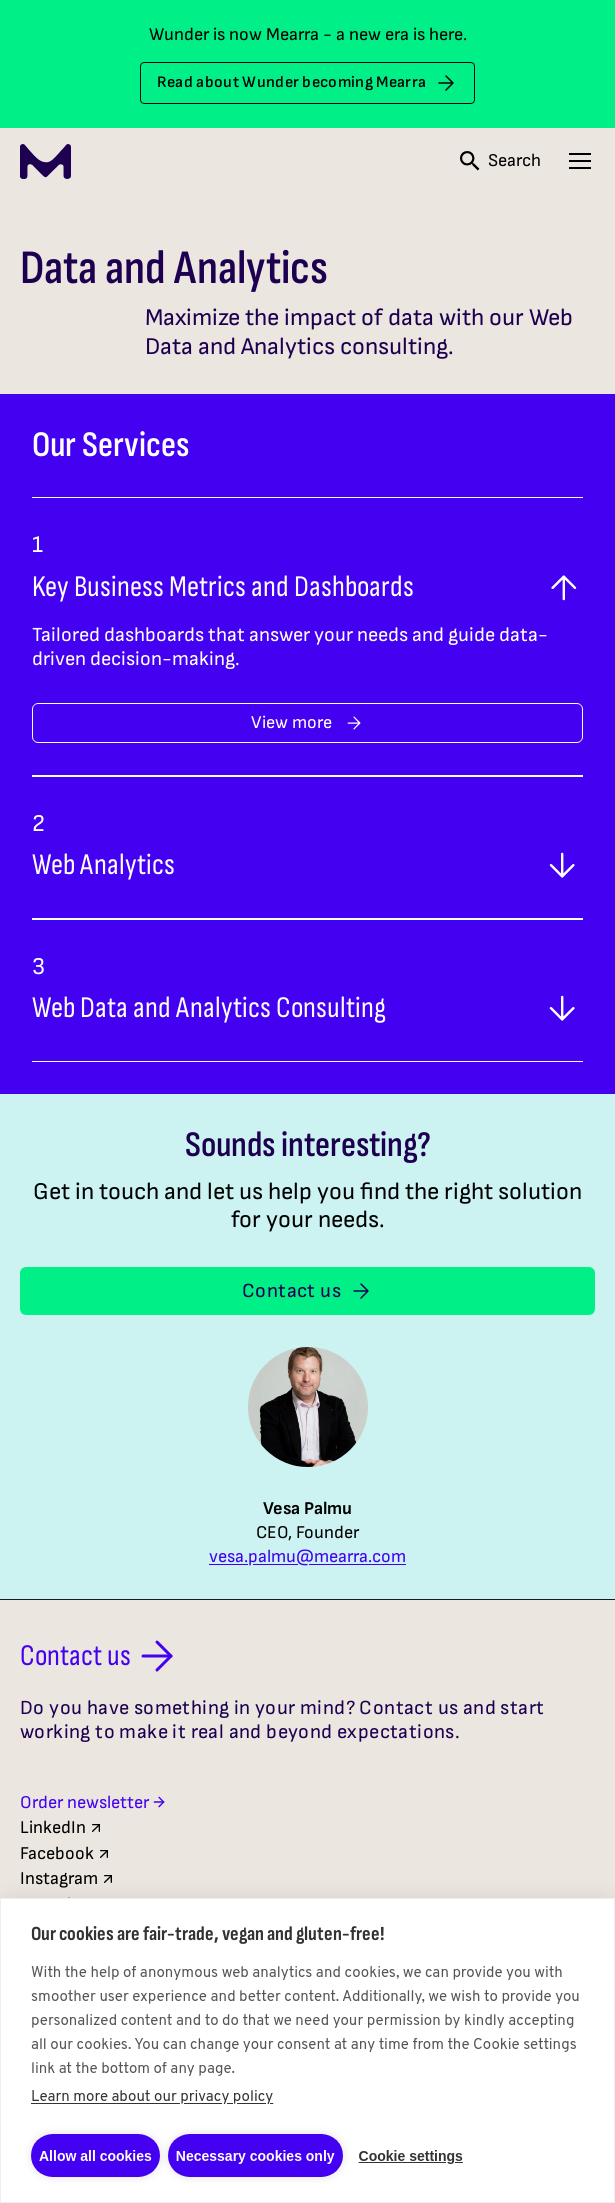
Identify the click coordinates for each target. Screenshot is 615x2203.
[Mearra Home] (45, 161)
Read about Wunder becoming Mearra (308, 83)
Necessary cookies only (255, 2156)
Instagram (68, 1878)
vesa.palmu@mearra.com (307, 1557)
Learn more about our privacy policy (152, 2097)
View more (307, 722)
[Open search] (500, 161)
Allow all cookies (95, 2156)
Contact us (307, 1291)
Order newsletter (93, 1802)
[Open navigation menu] (580, 161)
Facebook (66, 1853)
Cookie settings (411, 2156)
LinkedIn (62, 1827)
